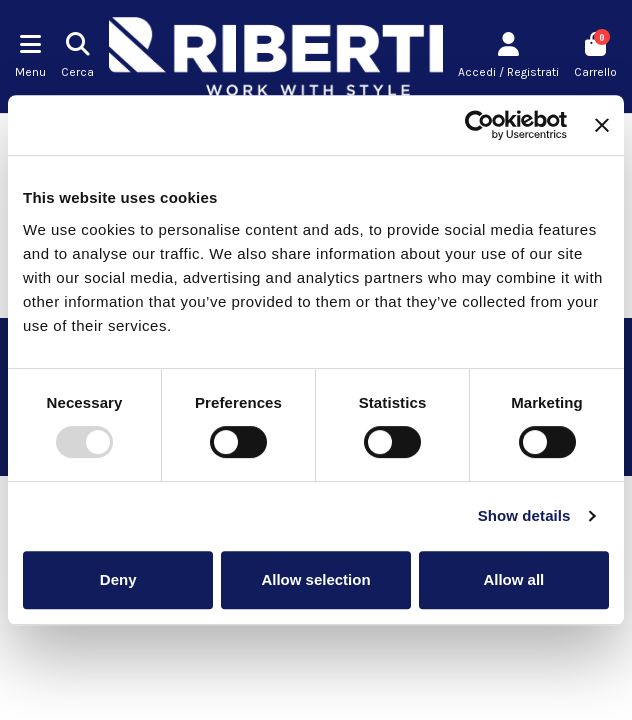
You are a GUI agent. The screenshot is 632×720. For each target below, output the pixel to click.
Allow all (513, 579)
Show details (524, 515)
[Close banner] (602, 125)
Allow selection (315, 579)
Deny (118, 579)
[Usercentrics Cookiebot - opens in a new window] (479, 125)
